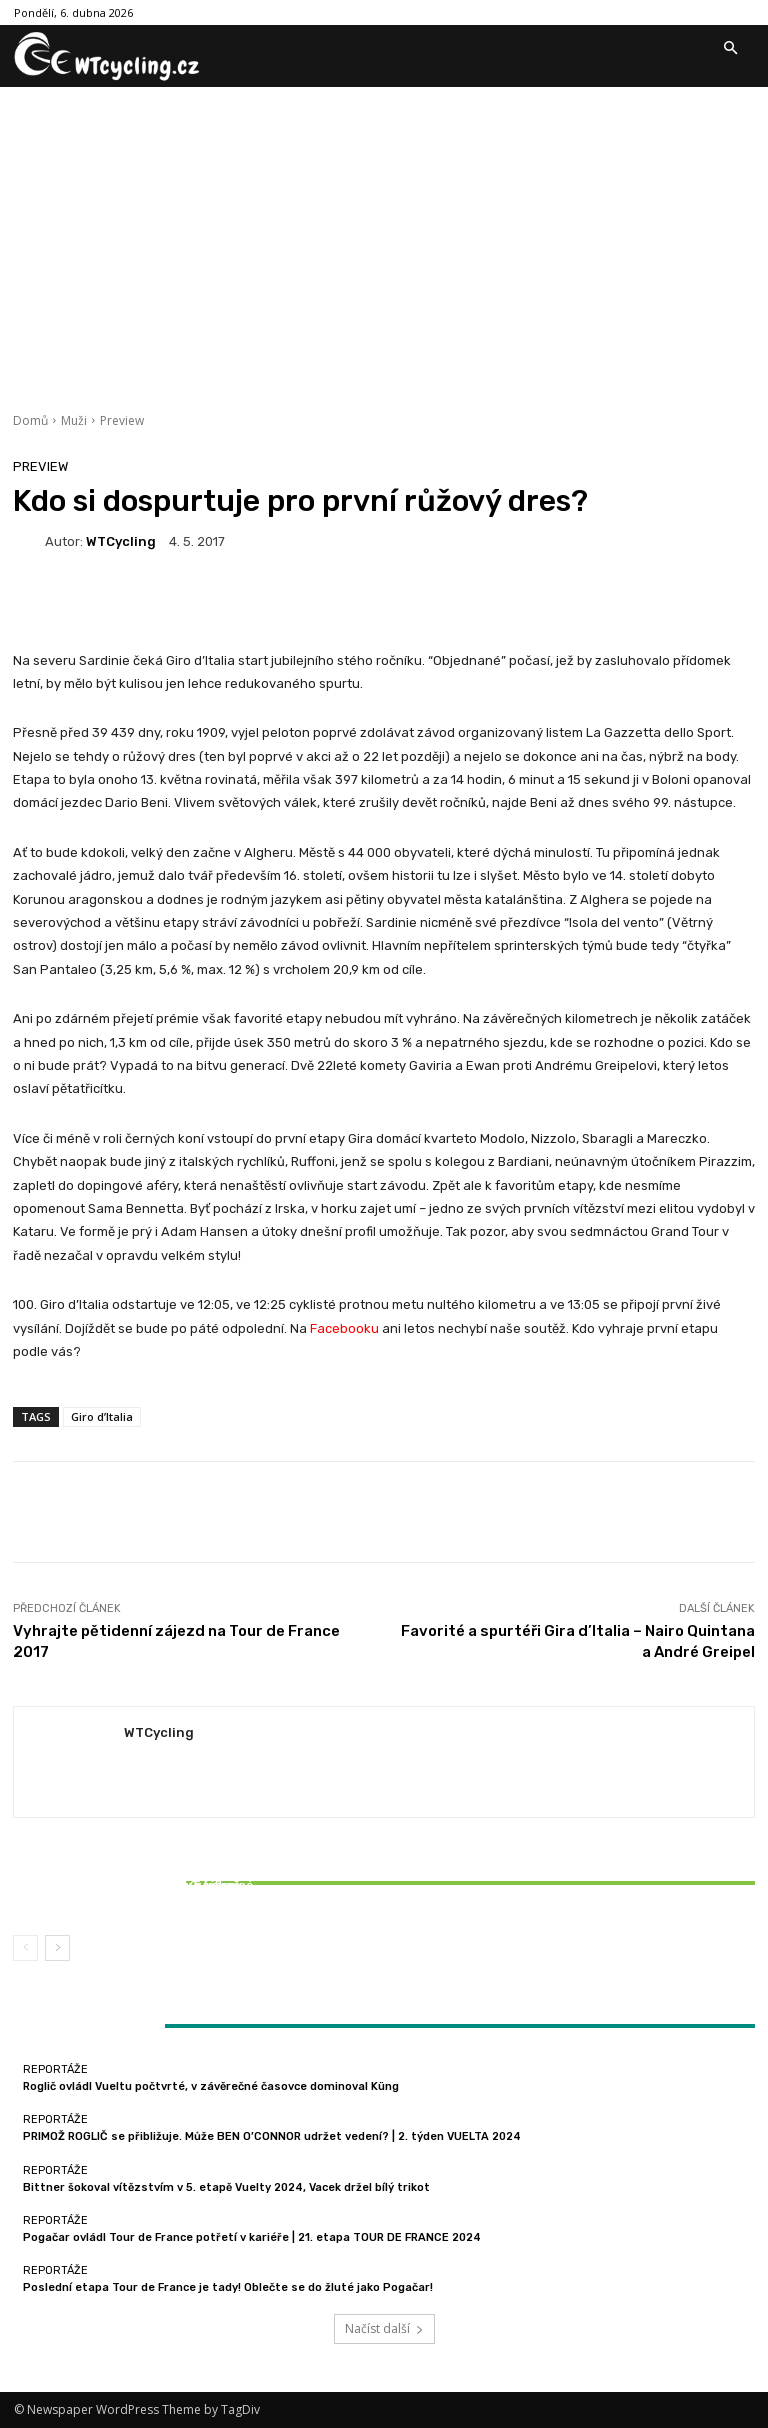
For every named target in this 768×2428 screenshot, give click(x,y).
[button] (730, 49)
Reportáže (133, 1867)
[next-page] (57, 1948)
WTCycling (121, 541)
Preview (122, 420)
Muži (74, 420)
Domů (30, 420)
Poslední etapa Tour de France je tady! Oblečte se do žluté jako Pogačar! (228, 2287)
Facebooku (343, 1328)
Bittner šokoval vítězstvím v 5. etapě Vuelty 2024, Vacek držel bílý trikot (135, 1892)
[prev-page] (25, 1948)
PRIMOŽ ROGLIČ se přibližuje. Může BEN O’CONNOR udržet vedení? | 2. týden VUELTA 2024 (272, 2136)
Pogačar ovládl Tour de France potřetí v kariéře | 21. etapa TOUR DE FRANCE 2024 (252, 2237)
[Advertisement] (384, 237)
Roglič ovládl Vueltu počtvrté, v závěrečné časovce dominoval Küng (211, 2086)
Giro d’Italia (102, 1416)
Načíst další (384, 2328)
